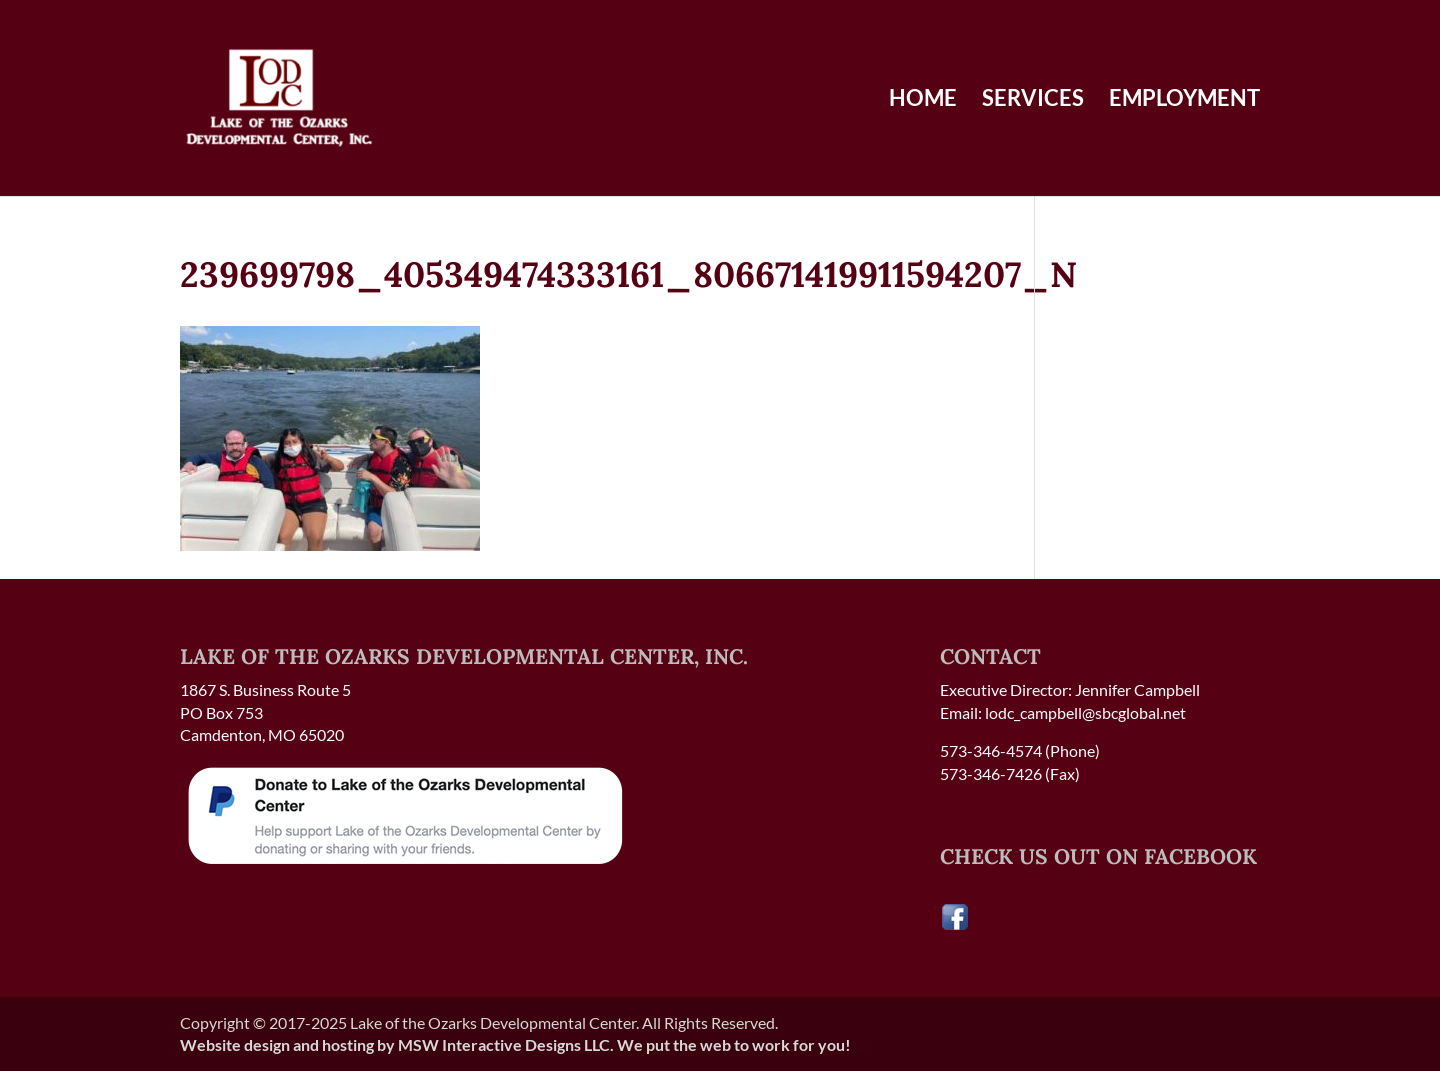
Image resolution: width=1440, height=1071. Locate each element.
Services (1033, 101)
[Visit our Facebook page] (955, 925)
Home (923, 101)
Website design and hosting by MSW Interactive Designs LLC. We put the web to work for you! (515, 1044)
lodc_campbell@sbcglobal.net (1085, 712)
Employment (1184, 101)
